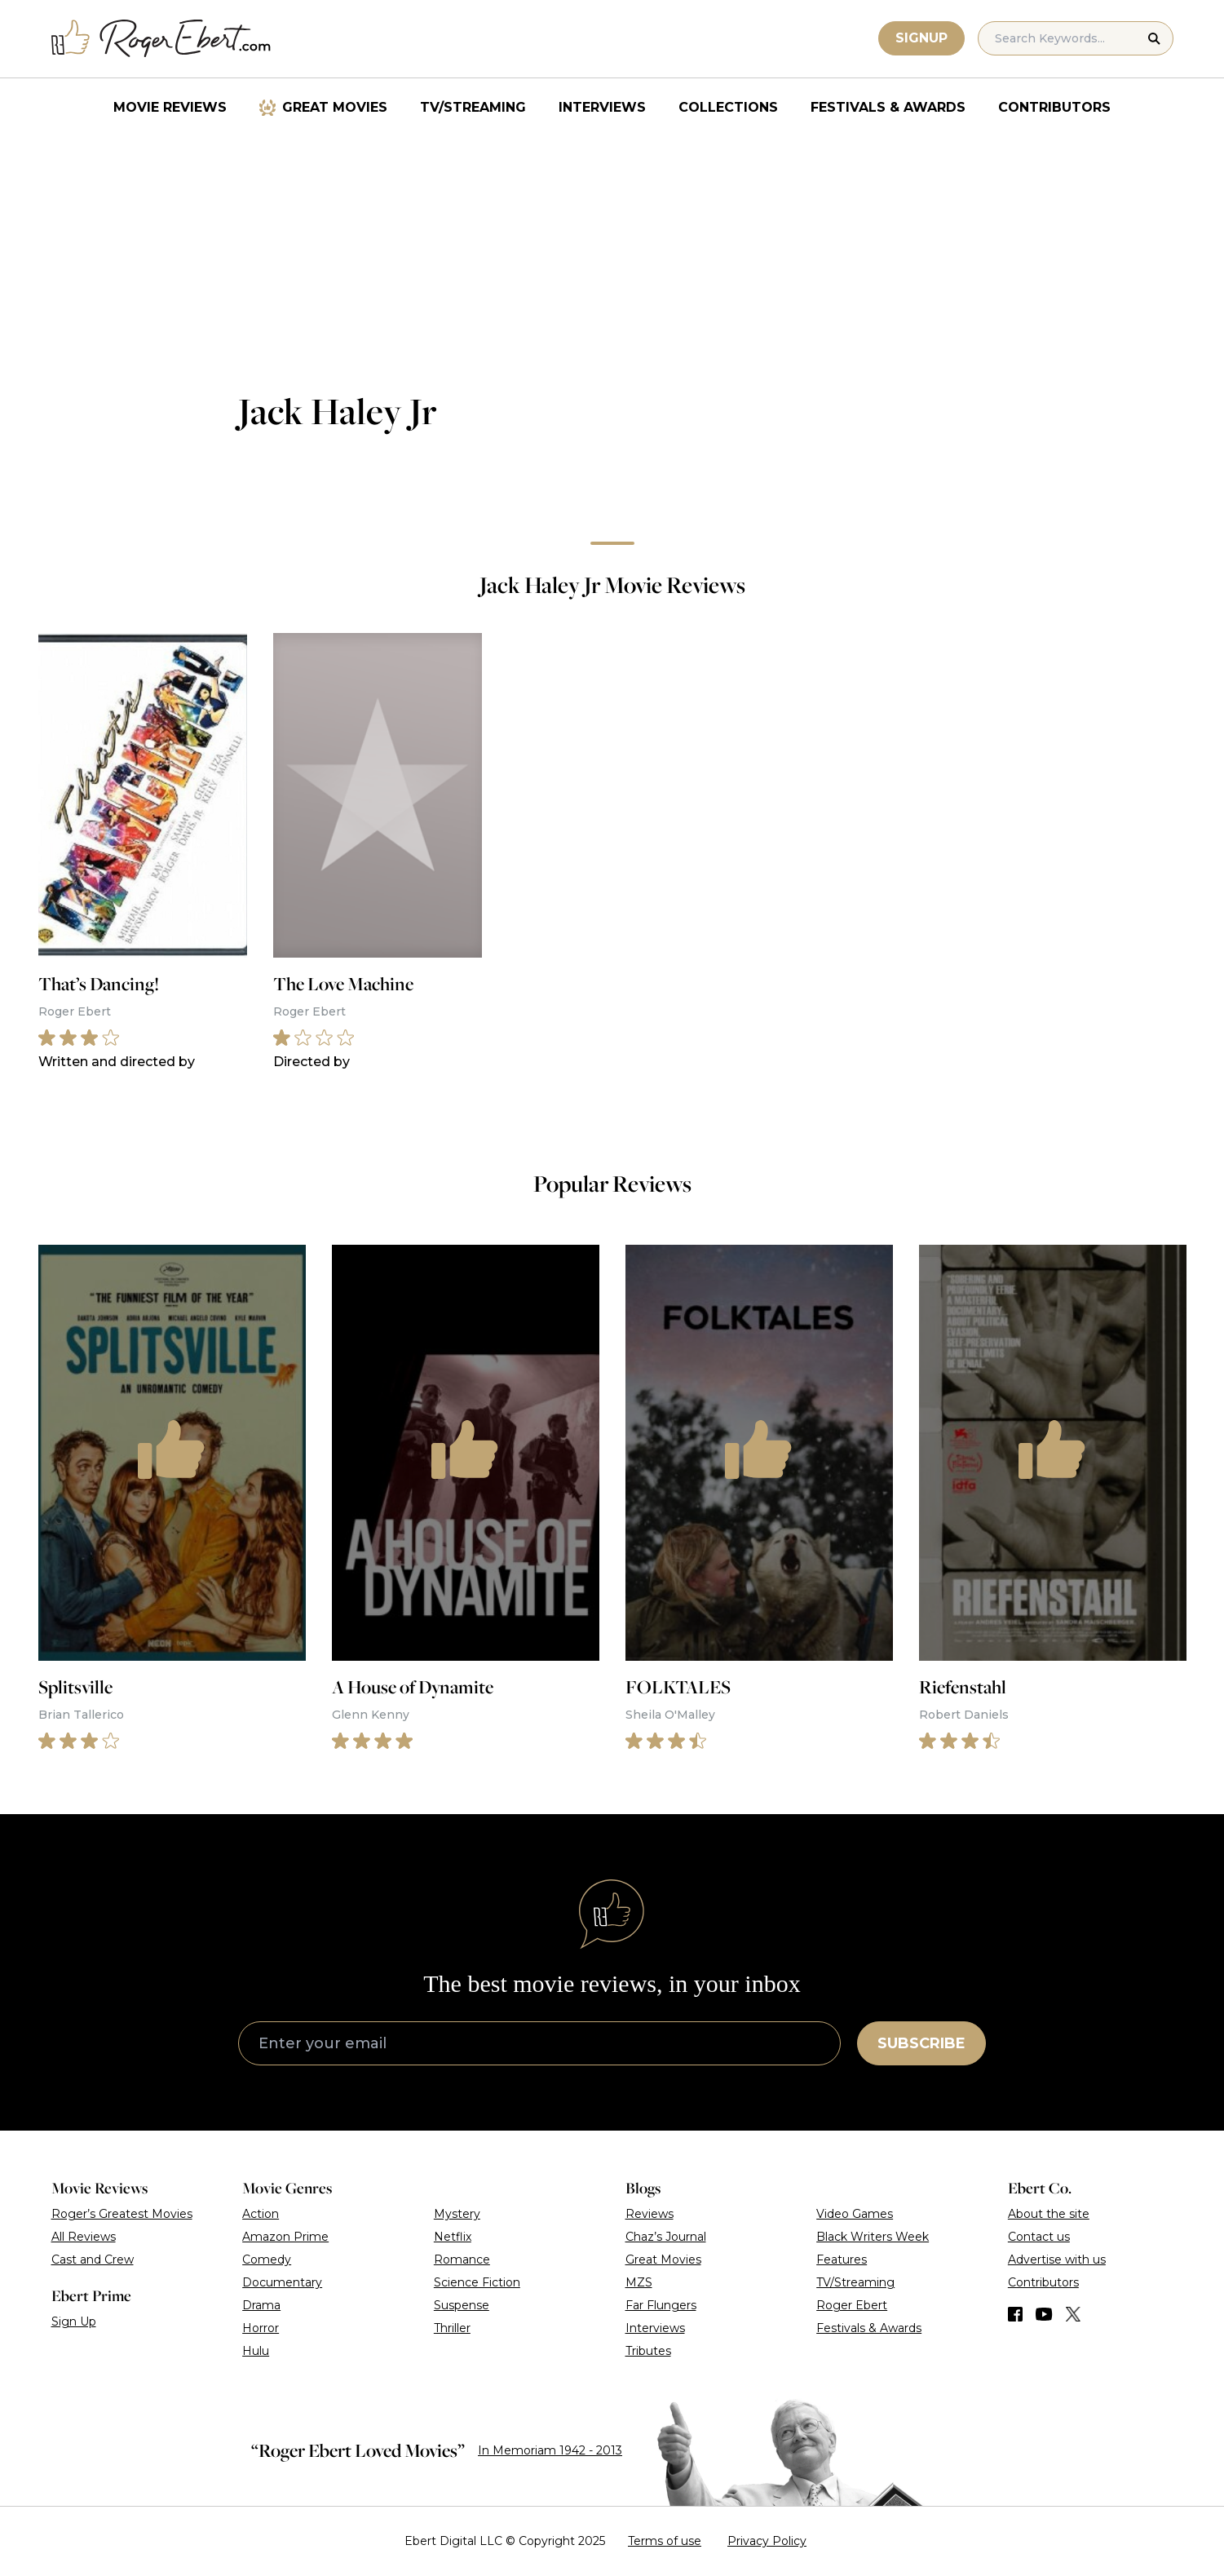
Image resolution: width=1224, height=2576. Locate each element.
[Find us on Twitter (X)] (1073, 2314)
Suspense (461, 2305)
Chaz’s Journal (665, 2236)
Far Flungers (660, 2305)
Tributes (648, 2351)
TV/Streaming (473, 107)
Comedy (266, 2259)
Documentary (282, 2282)
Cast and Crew (92, 2259)
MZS (638, 2282)
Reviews (649, 2213)
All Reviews (83, 2236)
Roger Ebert (851, 2305)
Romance (462, 2259)
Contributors (1054, 107)
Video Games (854, 2213)
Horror (260, 2328)
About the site (1048, 2213)
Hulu (255, 2351)
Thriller (452, 2328)
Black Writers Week (872, 2236)
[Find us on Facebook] (1015, 2314)
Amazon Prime (285, 2236)
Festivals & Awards (888, 107)
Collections (728, 107)
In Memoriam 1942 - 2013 (550, 2450)
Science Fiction (477, 2282)
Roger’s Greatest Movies (121, 2213)
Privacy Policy (766, 2541)
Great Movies (334, 107)
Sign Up (73, 2321)
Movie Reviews (170, 107)
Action (260, 2213)
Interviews (602, 107)
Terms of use (664, 2541)
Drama (261, 2305)
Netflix (452, 2236)
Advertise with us (1057, 2259)
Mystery (457, 2213)
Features (841, 2259)
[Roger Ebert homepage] (161, 39)
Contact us (1039, 2236)
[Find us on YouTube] (1044, 2314)
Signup (921, 38)
